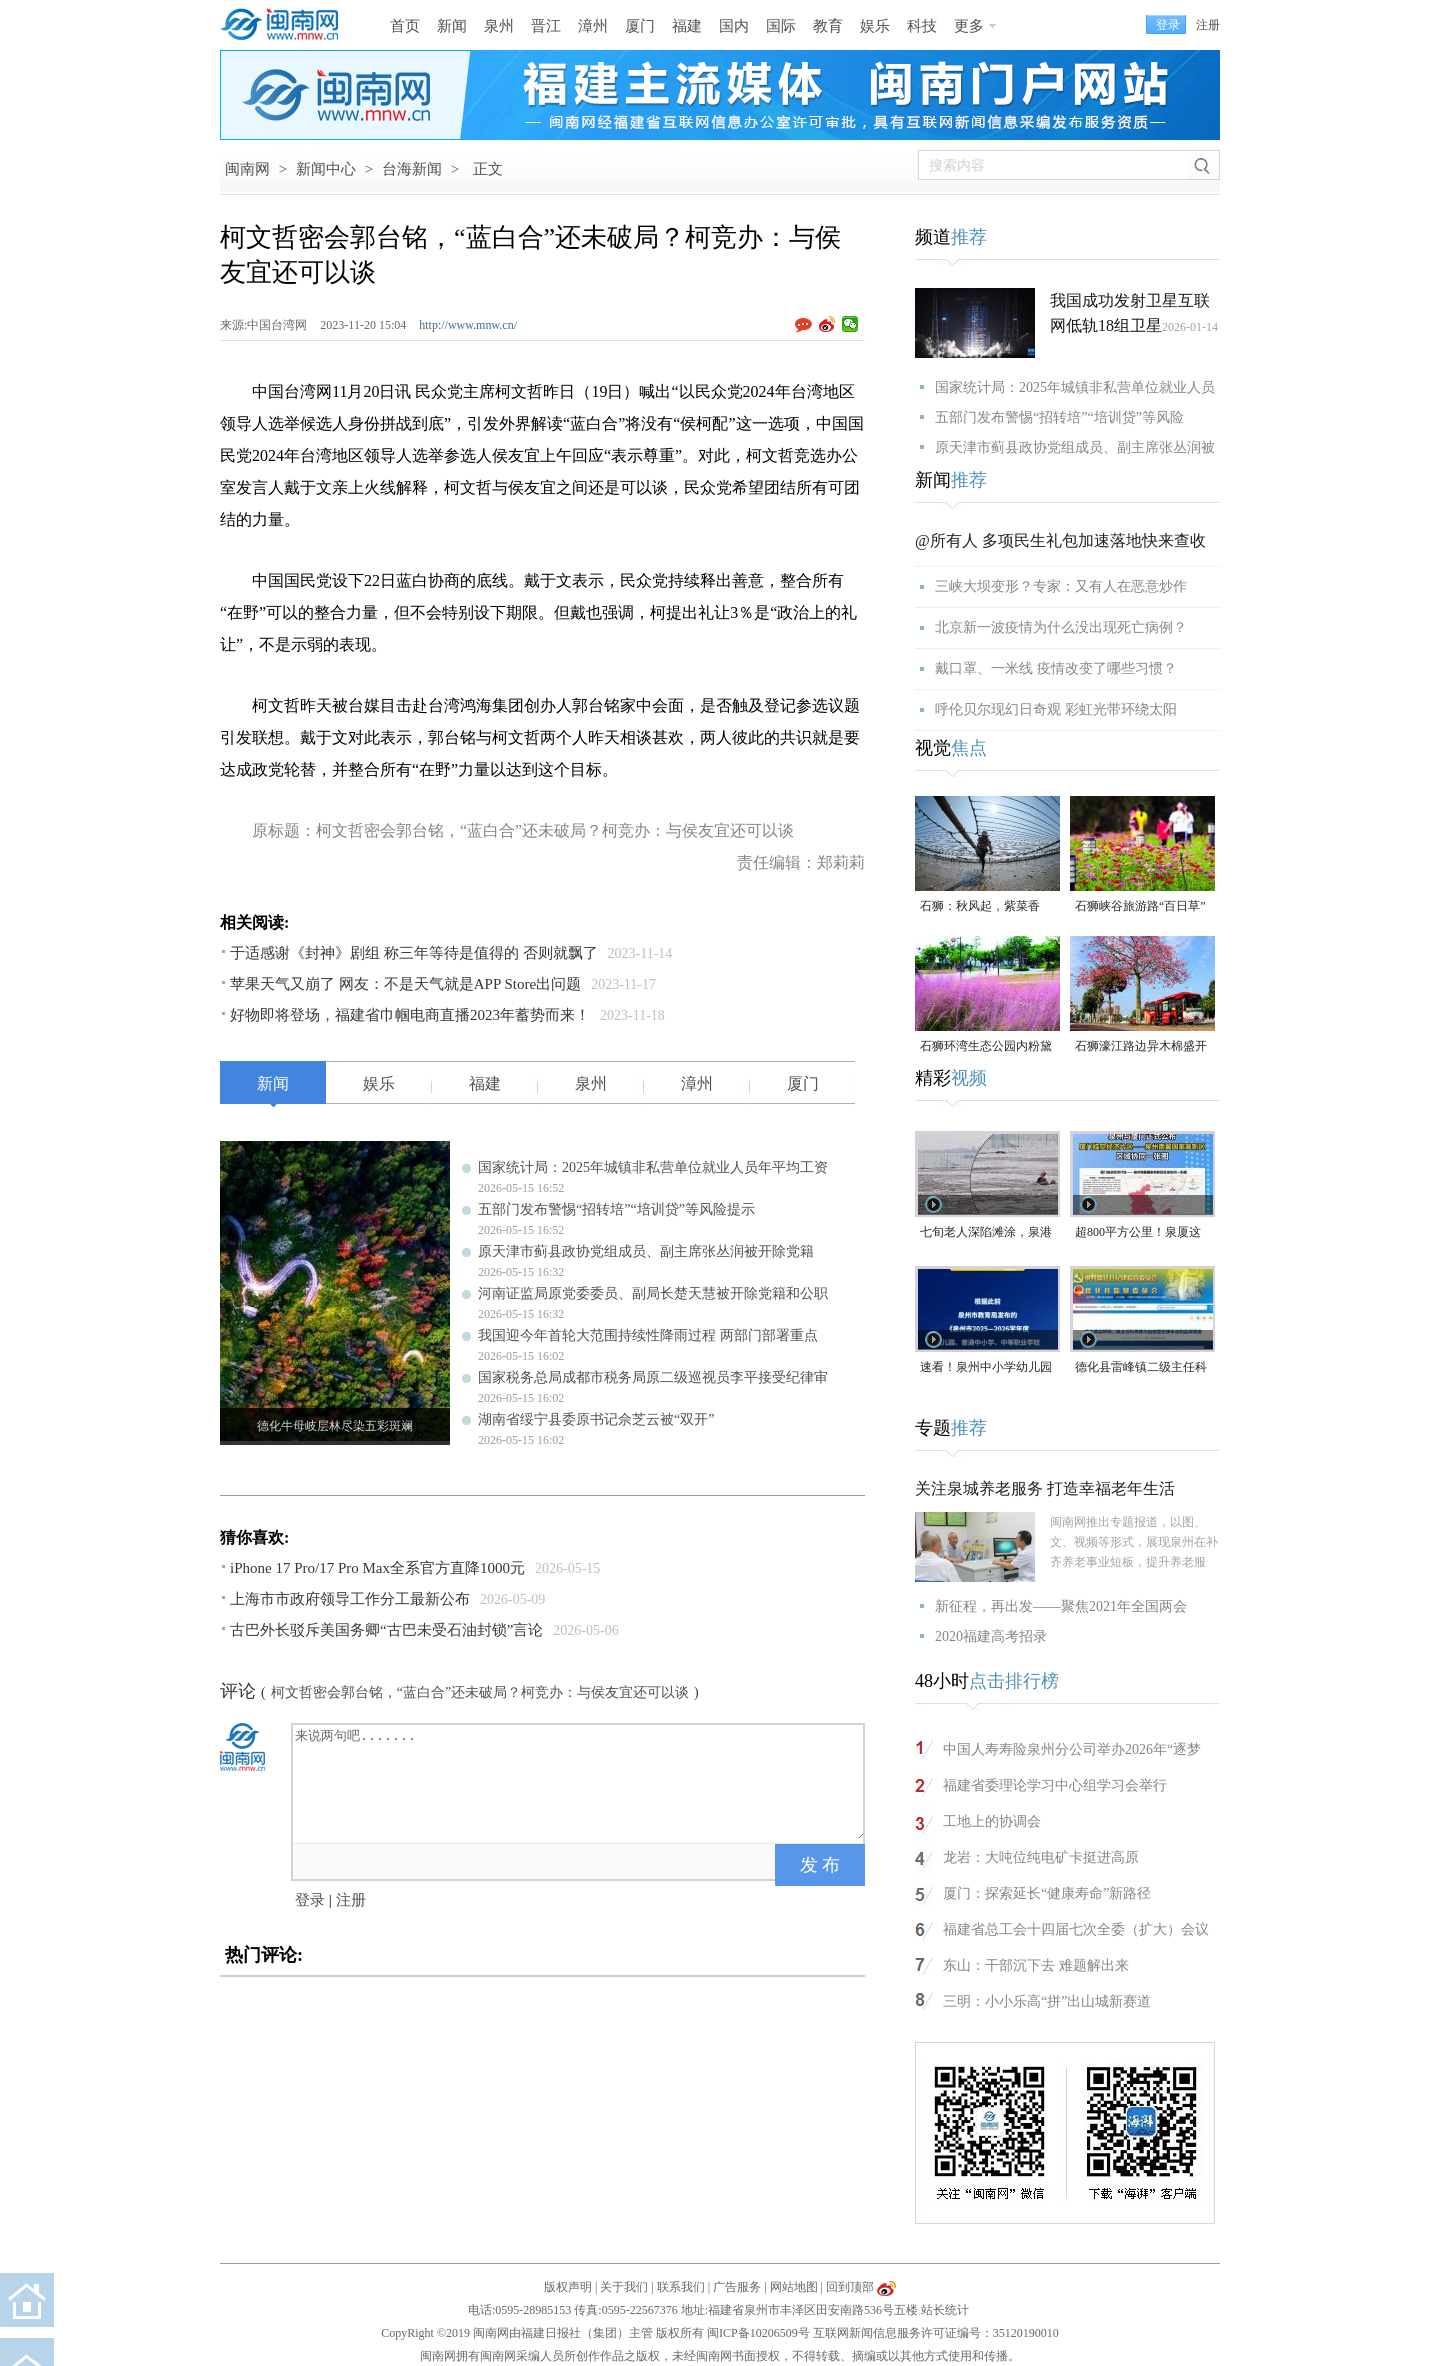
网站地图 (794, 2287)
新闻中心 (326, 169)
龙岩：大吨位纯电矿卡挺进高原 (1041, 1857)
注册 (1208, 25)
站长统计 (945, 2310)
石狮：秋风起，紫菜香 (980, 906)
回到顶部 (850, 2287)
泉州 (499, 26)
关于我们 (624, 2287)
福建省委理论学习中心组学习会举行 (1055, 1785)
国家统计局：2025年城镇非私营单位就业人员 (1075, 387)
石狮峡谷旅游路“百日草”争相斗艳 (1140, 907)
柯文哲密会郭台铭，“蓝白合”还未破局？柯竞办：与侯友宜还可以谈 (480, 1692)
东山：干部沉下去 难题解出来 (1036, 1965)
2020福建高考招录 (991, 1636)
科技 (922, 26)
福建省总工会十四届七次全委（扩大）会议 (1076, 1929)
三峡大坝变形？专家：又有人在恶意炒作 (1061, 586)
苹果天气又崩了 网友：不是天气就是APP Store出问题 (405, 984)
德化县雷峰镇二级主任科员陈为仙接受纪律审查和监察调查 (1141, 1368)
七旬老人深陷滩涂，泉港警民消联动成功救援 (986, 1233)
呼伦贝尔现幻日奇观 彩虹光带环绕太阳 (1056, 709)
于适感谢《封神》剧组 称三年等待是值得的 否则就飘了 (414, 953)
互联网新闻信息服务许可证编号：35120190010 (936, 2333)
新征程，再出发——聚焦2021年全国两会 (1061, 1606)
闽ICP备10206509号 (758, 2333)
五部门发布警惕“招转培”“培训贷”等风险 (1059, 417)
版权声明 (568, 2287)
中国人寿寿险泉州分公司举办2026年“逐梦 (1072, 1749)
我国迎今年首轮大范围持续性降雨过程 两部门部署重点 (648, 1335)
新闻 (452, 26)
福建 (687, 26)
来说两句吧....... (580, 1782)
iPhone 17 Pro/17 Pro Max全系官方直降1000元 (377, 1568)
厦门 (640, 26)
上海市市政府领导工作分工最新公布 (350, 1599)
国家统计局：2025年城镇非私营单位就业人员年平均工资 (653, 1167)
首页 (405, 26)
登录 (310, 1900)
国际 (781, 26)
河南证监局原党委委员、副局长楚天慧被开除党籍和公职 (653, 1293)
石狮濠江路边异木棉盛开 (1141, 1046)
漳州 (593, 26)
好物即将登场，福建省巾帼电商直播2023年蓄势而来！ (410, 1015)
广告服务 (737, 2287)
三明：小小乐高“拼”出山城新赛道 (1047, 2001)
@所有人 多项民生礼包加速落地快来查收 (1060, 540)
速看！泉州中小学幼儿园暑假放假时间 (986, 1368)
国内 (734, 26)
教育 (828, 26)
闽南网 (247, 169)
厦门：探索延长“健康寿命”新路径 (1047, 1893)
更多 (969, 26)
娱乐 (875, 26)
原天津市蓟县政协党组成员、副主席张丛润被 (1075, 447)
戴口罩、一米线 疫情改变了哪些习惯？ (1056, 668)
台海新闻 (412, 169)
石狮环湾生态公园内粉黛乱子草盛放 (986, 1047)
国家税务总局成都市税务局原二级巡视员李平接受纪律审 (653, 1377)
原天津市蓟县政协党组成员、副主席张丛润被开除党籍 (646, 1251)
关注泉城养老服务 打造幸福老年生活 (1045, 1488)
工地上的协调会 (992, 1821)
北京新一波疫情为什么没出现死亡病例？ (1061, 627)
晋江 (546, 26)
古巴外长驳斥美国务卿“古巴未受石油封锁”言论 (386, 1630)
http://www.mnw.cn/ (468, 325)
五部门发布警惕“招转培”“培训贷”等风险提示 (616, 1209)
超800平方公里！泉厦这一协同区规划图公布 (1138, 1233)
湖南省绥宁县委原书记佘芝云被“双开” (596, 1419)
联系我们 (681, 2287)
